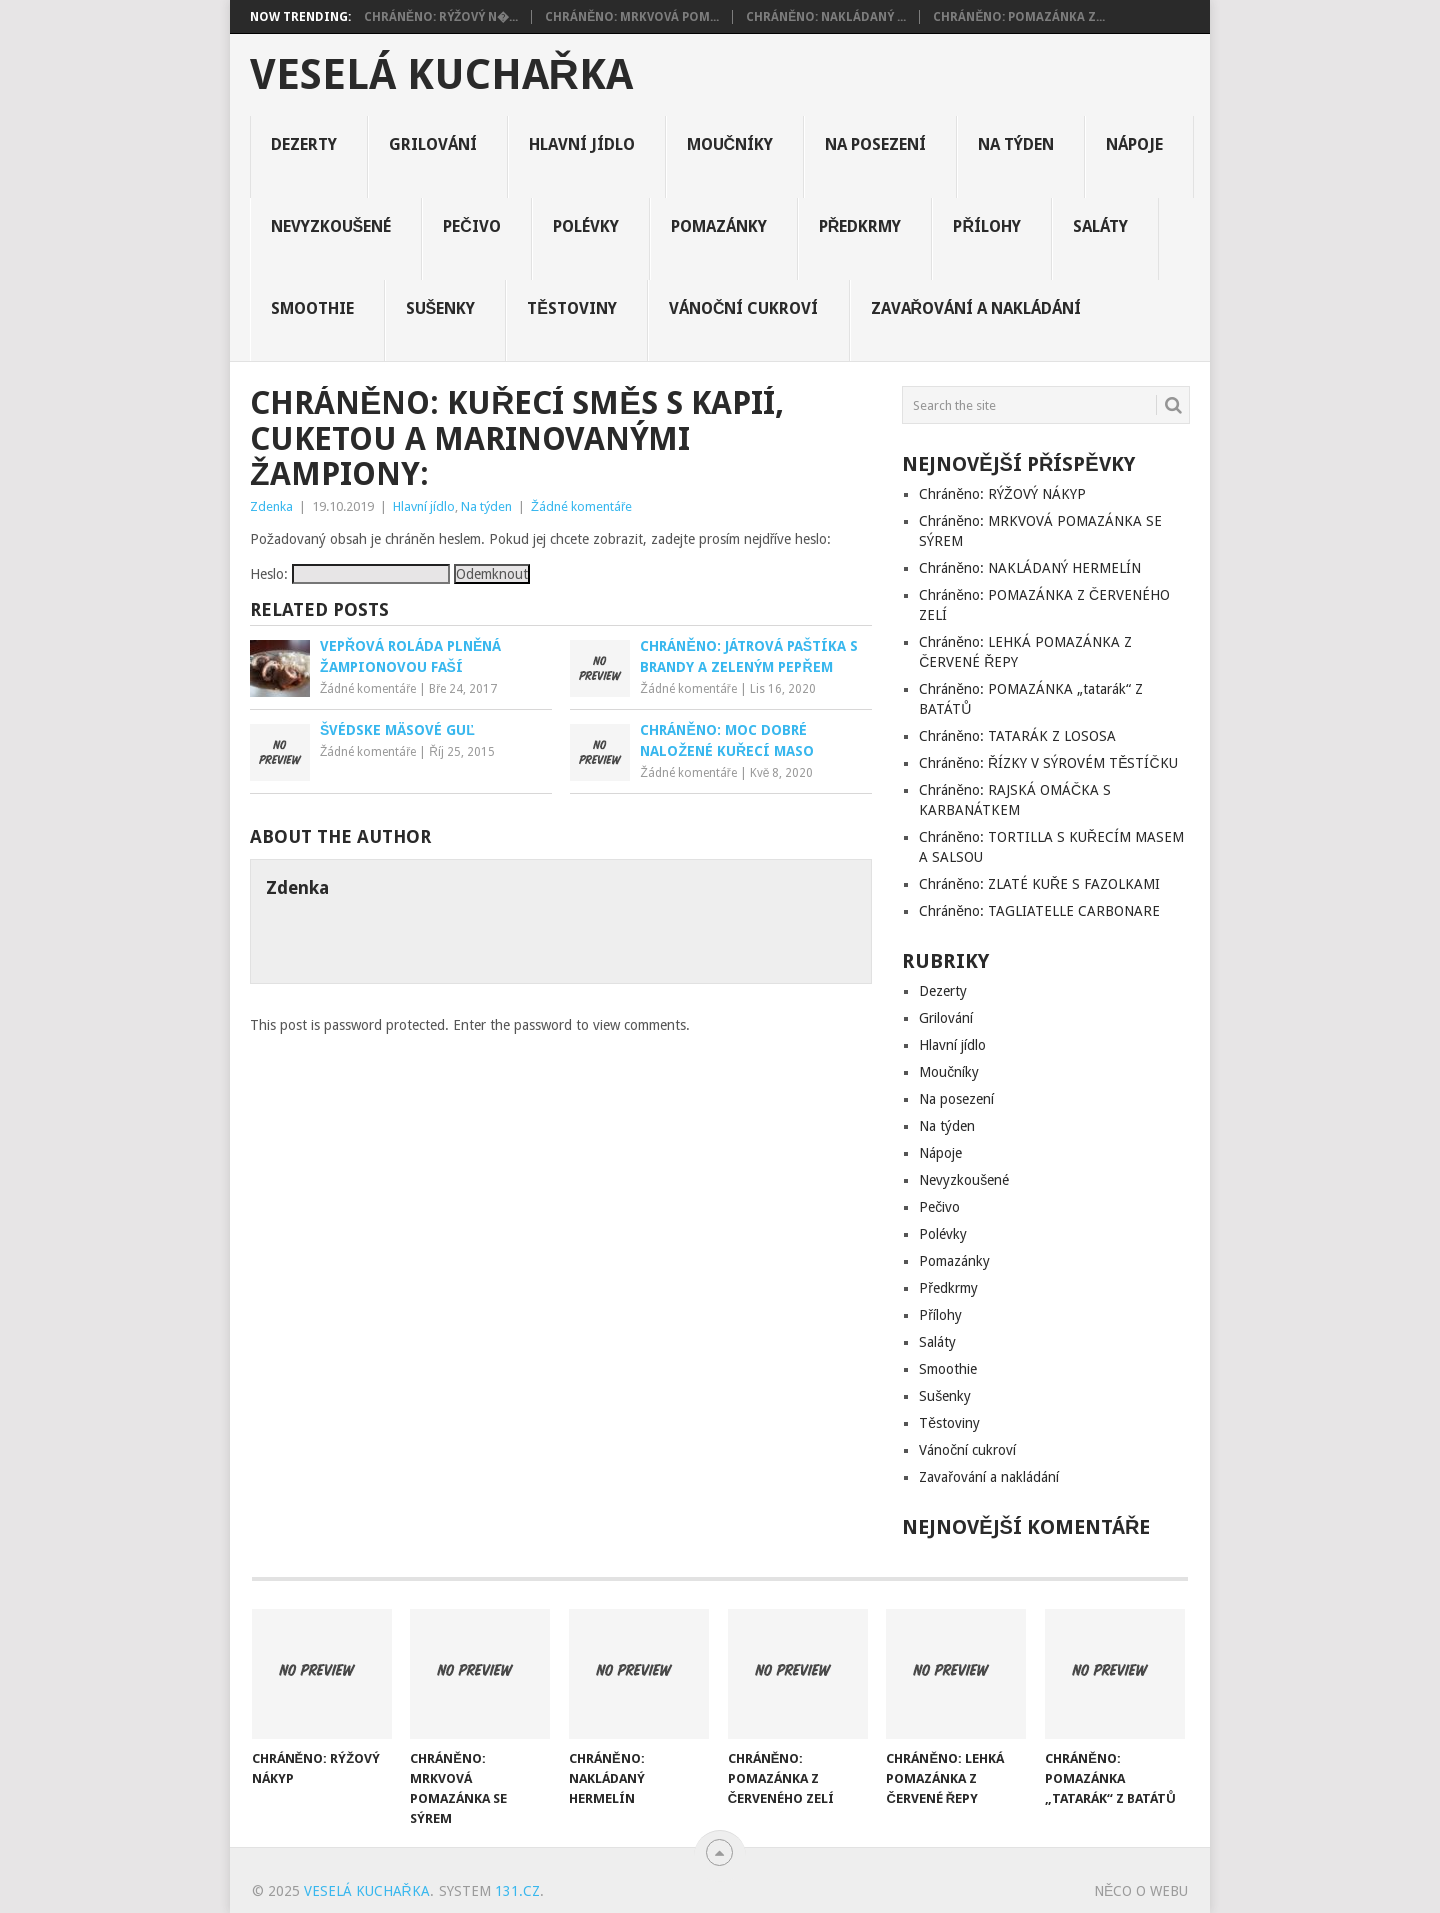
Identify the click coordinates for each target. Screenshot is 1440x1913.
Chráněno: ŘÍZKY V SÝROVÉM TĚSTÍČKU (1048, 763)
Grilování (433, 144)
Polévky (586, 226)
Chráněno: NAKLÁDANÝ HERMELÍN (1030, 568)
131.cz (517, 1891)
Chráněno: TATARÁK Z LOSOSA (1017, 736)
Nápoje (1134, 144)
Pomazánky (719, 226)
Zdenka (271, 506)
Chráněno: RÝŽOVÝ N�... (441, 17)
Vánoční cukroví (744, 308)
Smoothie (312, 308)
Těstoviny (572, 308)
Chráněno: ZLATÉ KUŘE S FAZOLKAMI (1039, 884)
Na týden (1016, 144)
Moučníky (730, 144)
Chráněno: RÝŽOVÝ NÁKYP (1002, 494)
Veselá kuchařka (441, 75)
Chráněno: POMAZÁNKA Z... (1019, 17)
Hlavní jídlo (582, 144)
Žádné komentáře (581, 506)
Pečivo (472, 226)
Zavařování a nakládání (976, 308)
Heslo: (350, 574)
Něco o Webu (1141, 1891)
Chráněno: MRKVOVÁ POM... (632, 17)
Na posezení (875, 144)
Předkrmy (860, 226)
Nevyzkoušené (331, 226)
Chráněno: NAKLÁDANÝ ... (826, 17)
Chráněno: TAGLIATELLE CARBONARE (1039, 911)
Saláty (1100, 226)
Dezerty (304, 144)
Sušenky (441, 308)
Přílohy (987, 226)
